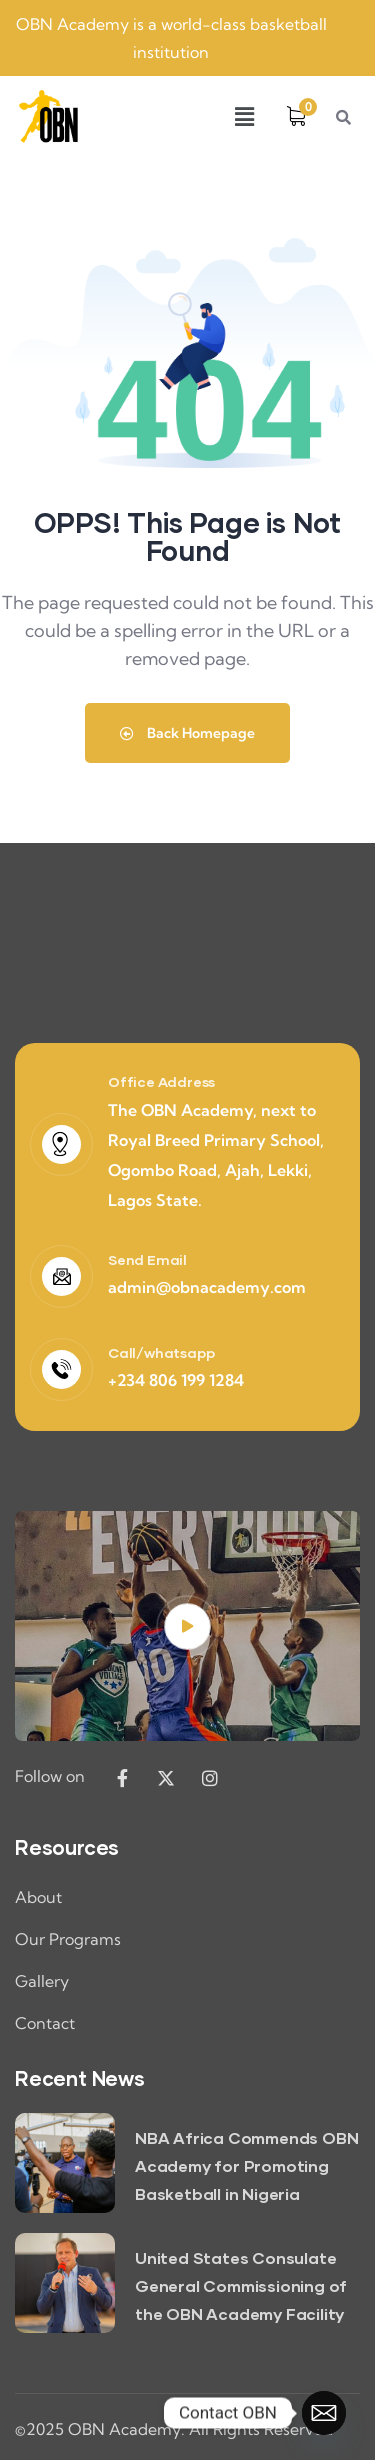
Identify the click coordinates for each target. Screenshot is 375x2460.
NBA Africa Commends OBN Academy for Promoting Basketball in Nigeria (246, 2165)
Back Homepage (187, 733)
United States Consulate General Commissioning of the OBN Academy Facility (241, 2285)
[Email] (324, 2413)
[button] (244, 116)
